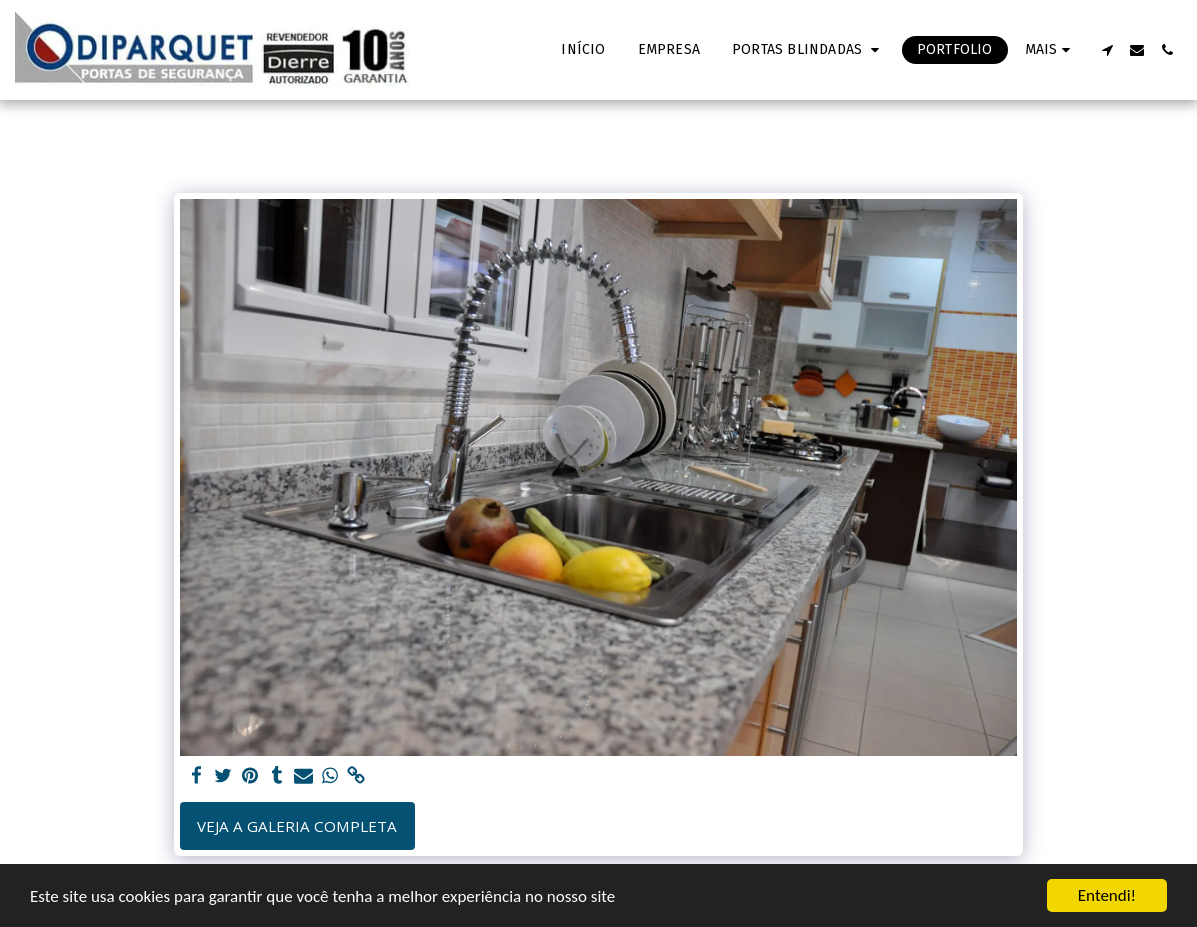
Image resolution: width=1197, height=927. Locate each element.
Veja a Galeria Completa (297, 826)
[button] (808, 50)
